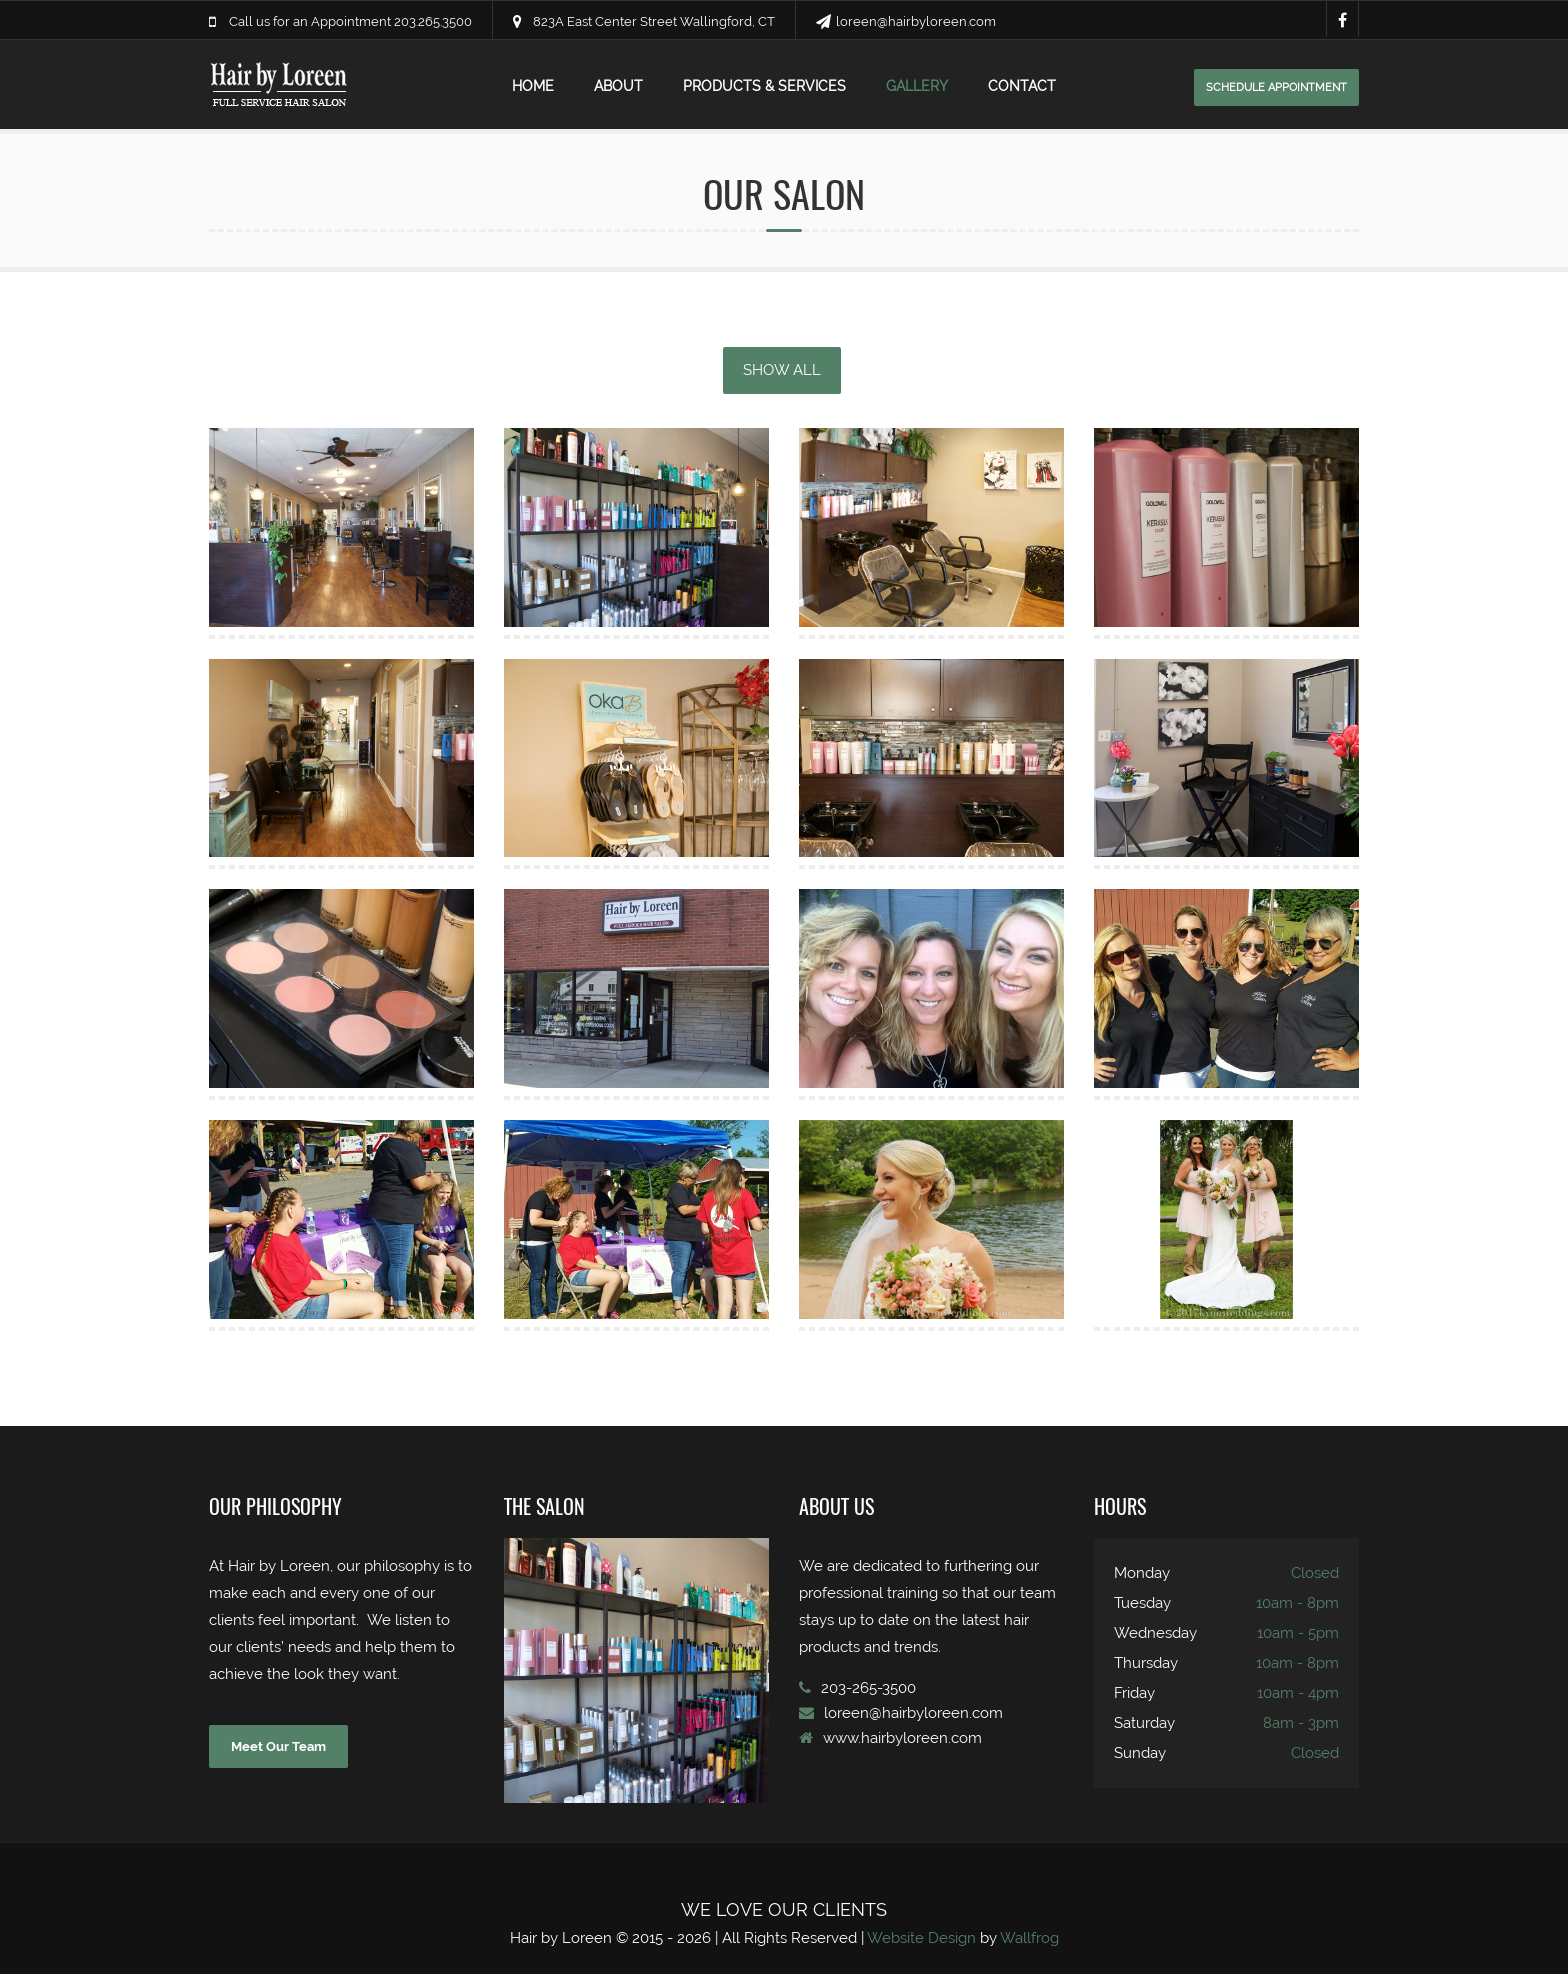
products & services (764, 86)
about (618, 86)
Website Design (921, 1938)
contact (1022, 86)
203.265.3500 (433, 21)
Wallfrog (1029, 1938)
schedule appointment (1276, 87)
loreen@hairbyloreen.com (916, 21)
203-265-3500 (868, 1688)
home (533, 86)
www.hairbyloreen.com (902, 1738)
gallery (917, 86)
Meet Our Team (278, 1746)
